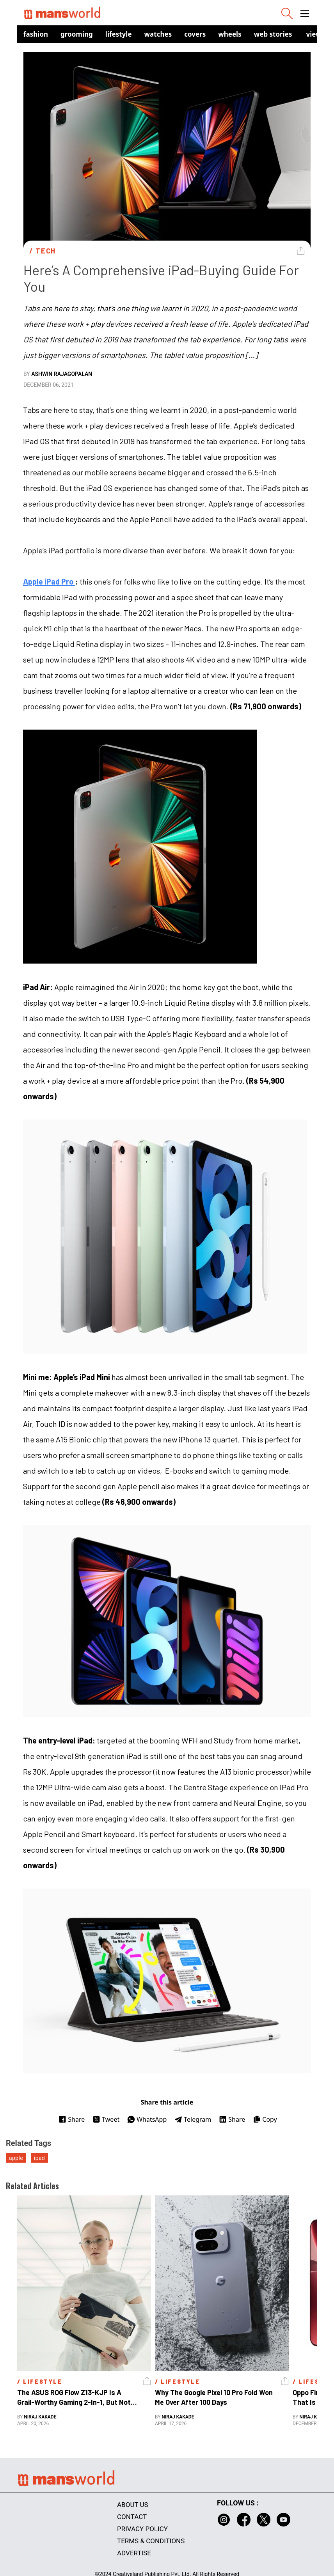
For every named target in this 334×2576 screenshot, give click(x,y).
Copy (265, 2119)
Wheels (230, 34)
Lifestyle (118, 34)
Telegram (192, 2119)
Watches (158, 34)
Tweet (105, 2119)
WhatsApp (147, 2119)
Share (72, 2119)
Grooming (76, 34)
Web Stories (273, 34)
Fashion (35, 34)
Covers (195, 34)
